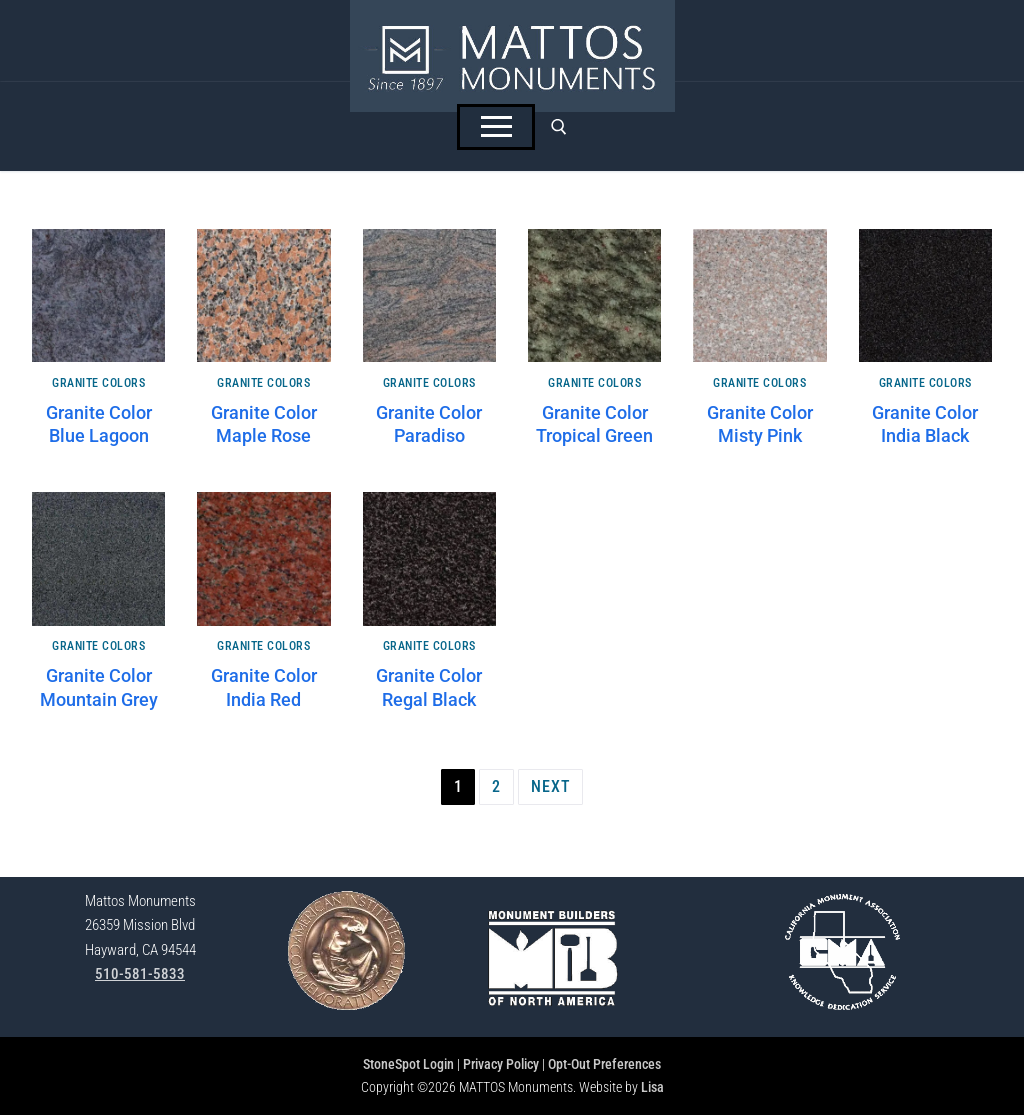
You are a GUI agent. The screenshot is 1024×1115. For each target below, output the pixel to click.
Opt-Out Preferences (604, 1064)
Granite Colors (98, 383)
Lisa (652, 1087)
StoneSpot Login (408, 1064)
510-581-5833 (140, 974)
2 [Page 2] (496, 786)
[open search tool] (559, 127)
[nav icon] (496, 127)
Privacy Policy (501, 1064)
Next (550, 786)
